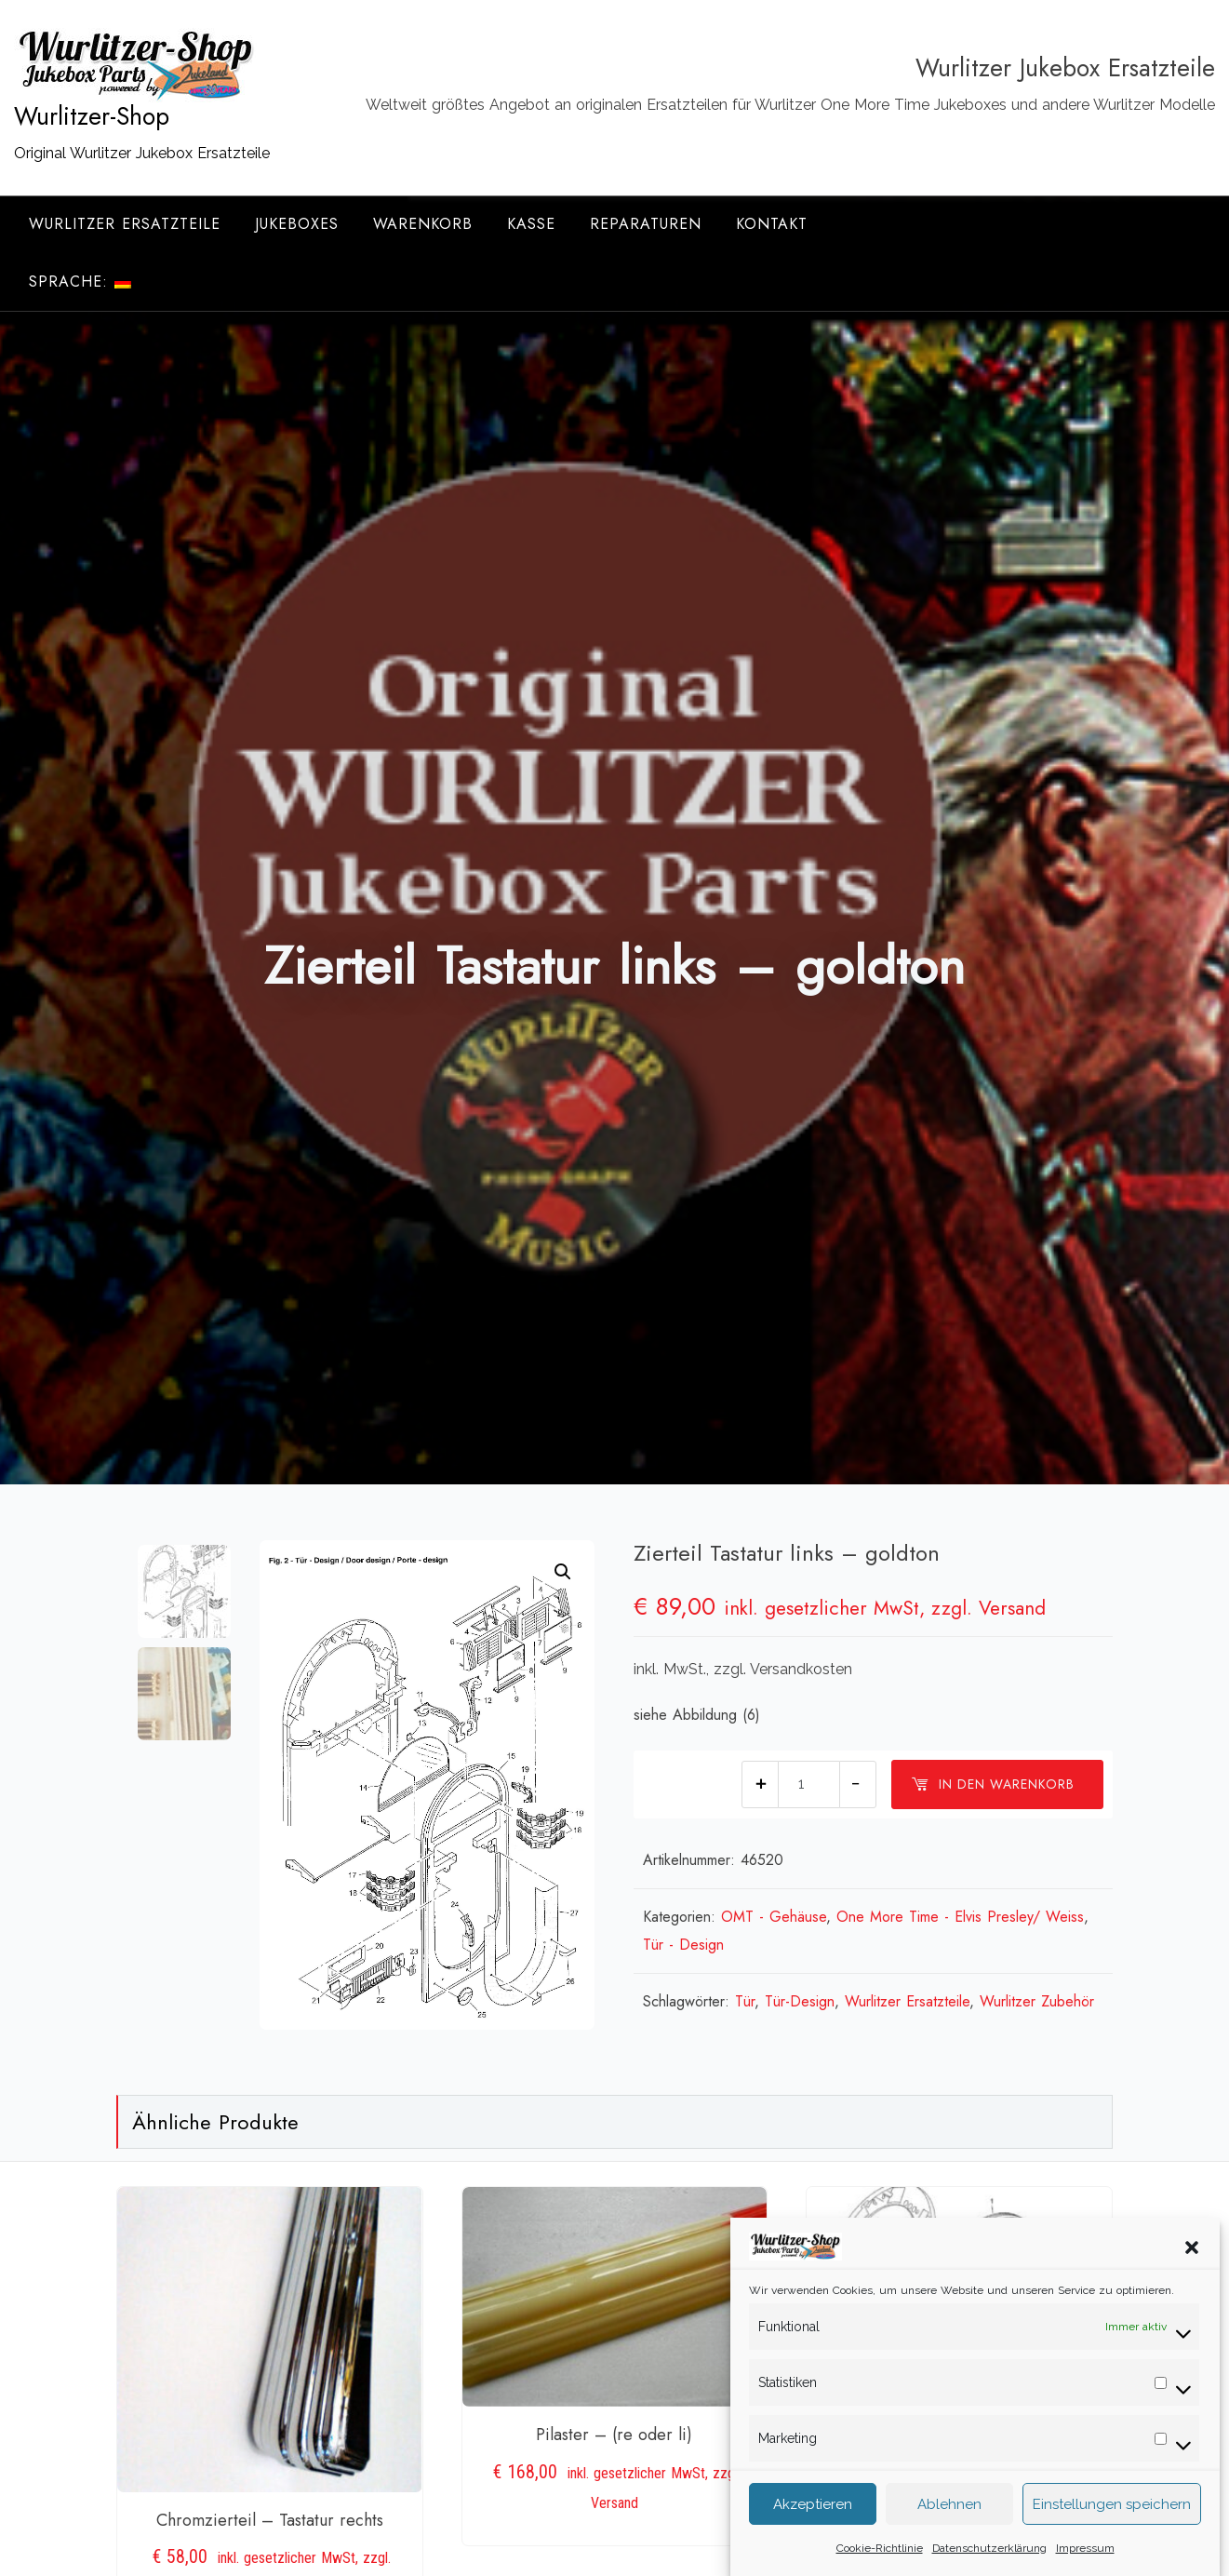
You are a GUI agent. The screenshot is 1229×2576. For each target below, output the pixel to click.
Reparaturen (645, 224)
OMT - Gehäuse (773, 1916)
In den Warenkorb (993, 1784)
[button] (1191, 2271)
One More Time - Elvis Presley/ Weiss (960, 1916)
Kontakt (772, 224)
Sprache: (80, 281)
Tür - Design (683, 1944)
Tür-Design (800, 2001)
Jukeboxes (297, 224)
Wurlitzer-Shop (91, 116)
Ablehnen (949, 2529)
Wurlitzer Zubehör (1037, 2001)
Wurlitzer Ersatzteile (124, 224)
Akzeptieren (812, 2529)
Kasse (531, 224)
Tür (745, 2001)
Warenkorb (423, 224)
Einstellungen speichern (1112, 2529)
